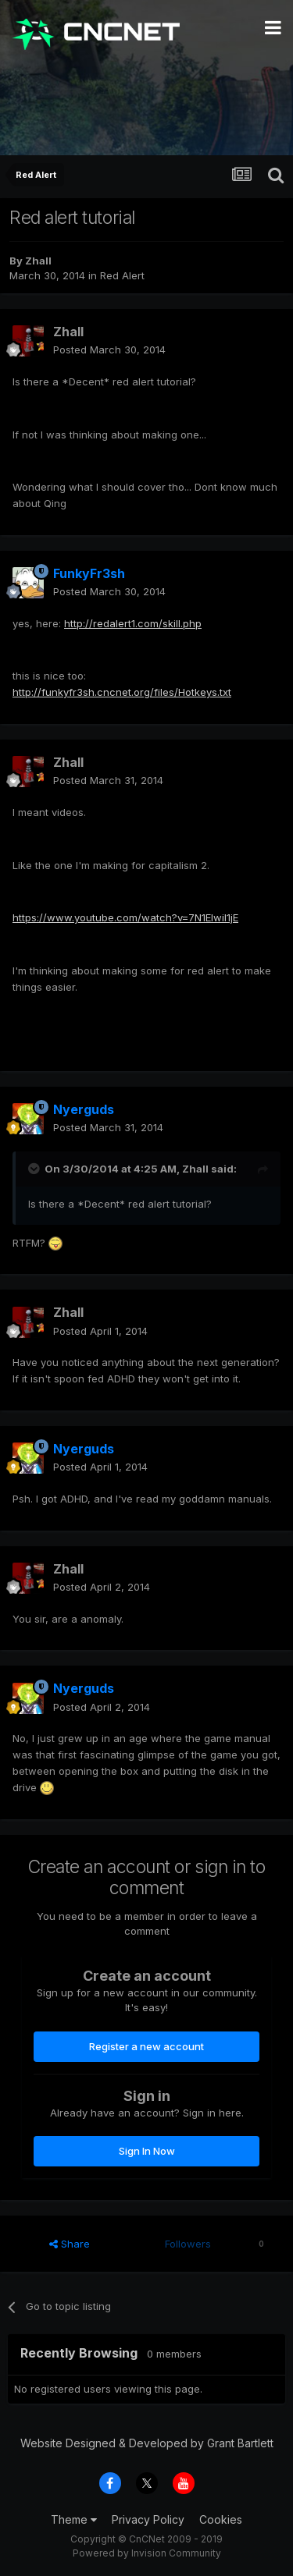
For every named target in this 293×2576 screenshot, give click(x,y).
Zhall (38, 260)
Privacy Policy (148, 2519)
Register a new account (146, 2046)
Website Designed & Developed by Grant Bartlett (146, 2443)
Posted (109, 349)
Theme (74, 2519)
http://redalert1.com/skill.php (133, 623)
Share (69, 2243)
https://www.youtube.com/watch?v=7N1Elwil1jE (125, 917)
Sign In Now (147, 2151)
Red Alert (122, 275)
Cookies (220, 2519)
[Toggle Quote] (35, 1168)
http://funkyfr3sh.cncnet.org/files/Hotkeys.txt (122, 692)
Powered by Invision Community (147, 2553)
